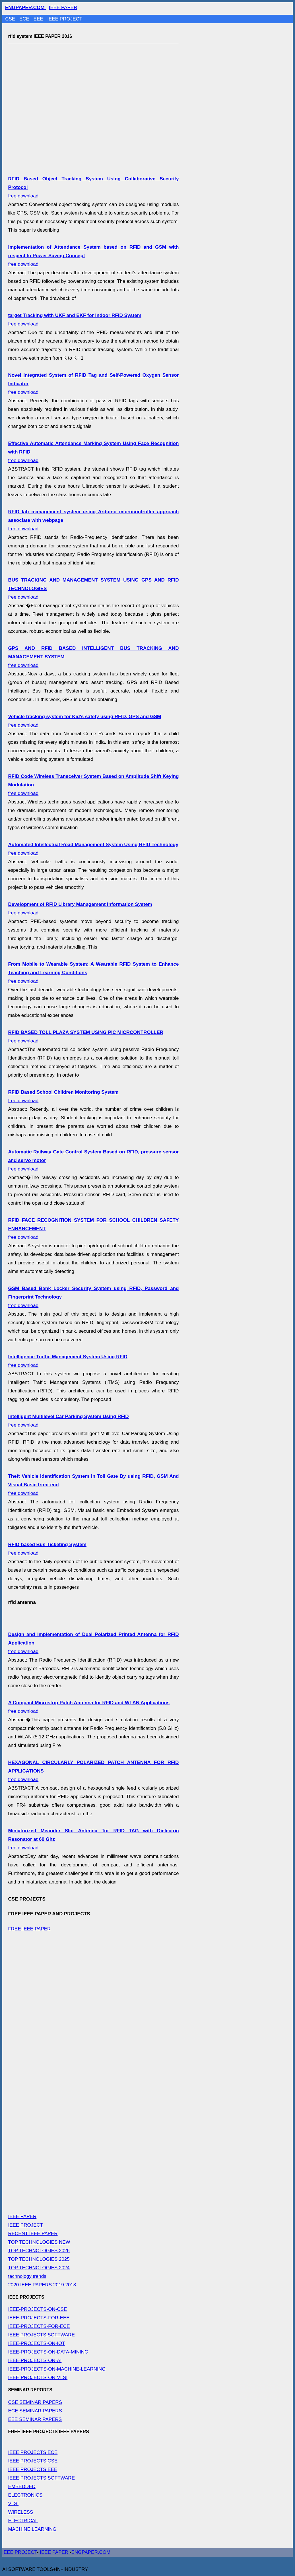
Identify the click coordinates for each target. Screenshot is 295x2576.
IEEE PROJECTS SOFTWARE (41, 2335)
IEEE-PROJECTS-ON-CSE (37, 2309)
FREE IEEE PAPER (29, 1929)
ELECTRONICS (25, 2495)
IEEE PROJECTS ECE (32, 2452)
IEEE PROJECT (64, 19)
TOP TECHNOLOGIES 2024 (38, 2267)
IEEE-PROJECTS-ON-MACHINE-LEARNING (57, 2369)
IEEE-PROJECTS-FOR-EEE (38, 2318)
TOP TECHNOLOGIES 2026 (38, 2250)
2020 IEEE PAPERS (30, 2285)
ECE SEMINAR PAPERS (35, 2411)
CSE (10, 19)
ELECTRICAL (23, 2520)
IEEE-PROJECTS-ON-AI (34, 2360)
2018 (70, 2285)
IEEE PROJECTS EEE (32, 2469)
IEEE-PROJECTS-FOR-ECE (39, 2326)
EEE (39, 19)
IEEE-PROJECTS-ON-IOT (36, 2343)
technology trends (27, 2276)
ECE (25, 19)
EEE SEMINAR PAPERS (35, 2419)
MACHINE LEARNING (32, 2529)
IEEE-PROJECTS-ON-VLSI (37, 2377)
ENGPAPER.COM (91, 2552)
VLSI (13, 2503)
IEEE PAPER (63, 7)
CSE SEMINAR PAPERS (35, 2402)
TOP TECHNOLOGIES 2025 (38, 2259)
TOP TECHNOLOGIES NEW (39, 2242)
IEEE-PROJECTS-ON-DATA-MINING (48, 2352)
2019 (58, 2285)
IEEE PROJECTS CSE (32, 2461)
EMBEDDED (21, 2486)
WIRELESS (20, 2512)
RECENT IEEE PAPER (32, 2233)
